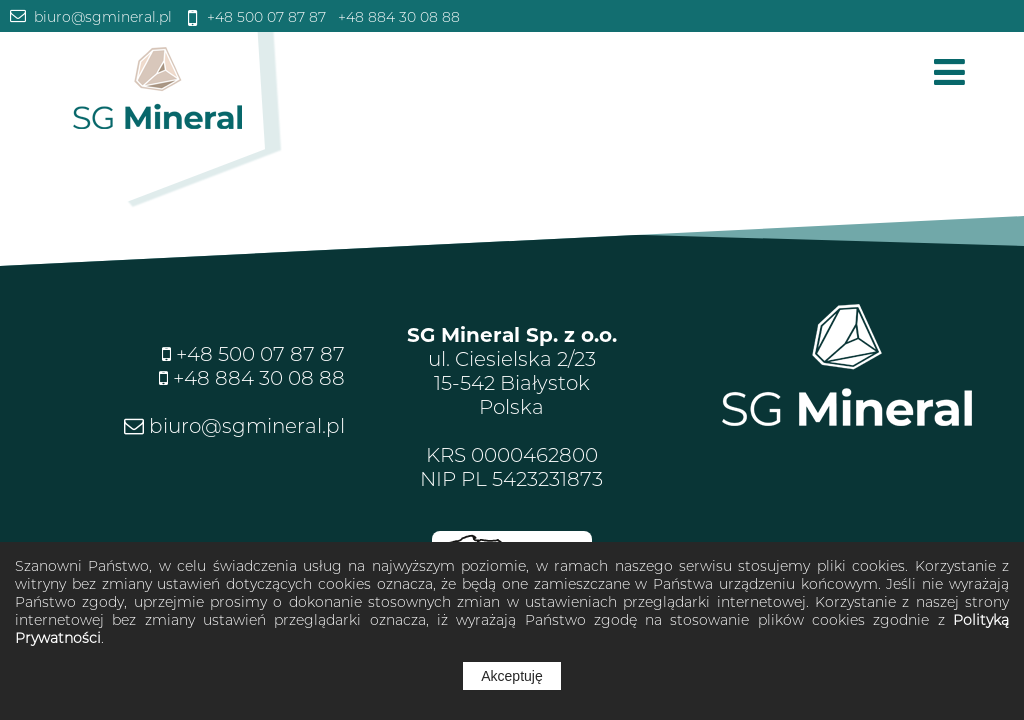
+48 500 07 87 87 (264, 17)
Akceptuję (511, 676)
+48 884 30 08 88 (397, 17)
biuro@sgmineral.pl (101, 17)
